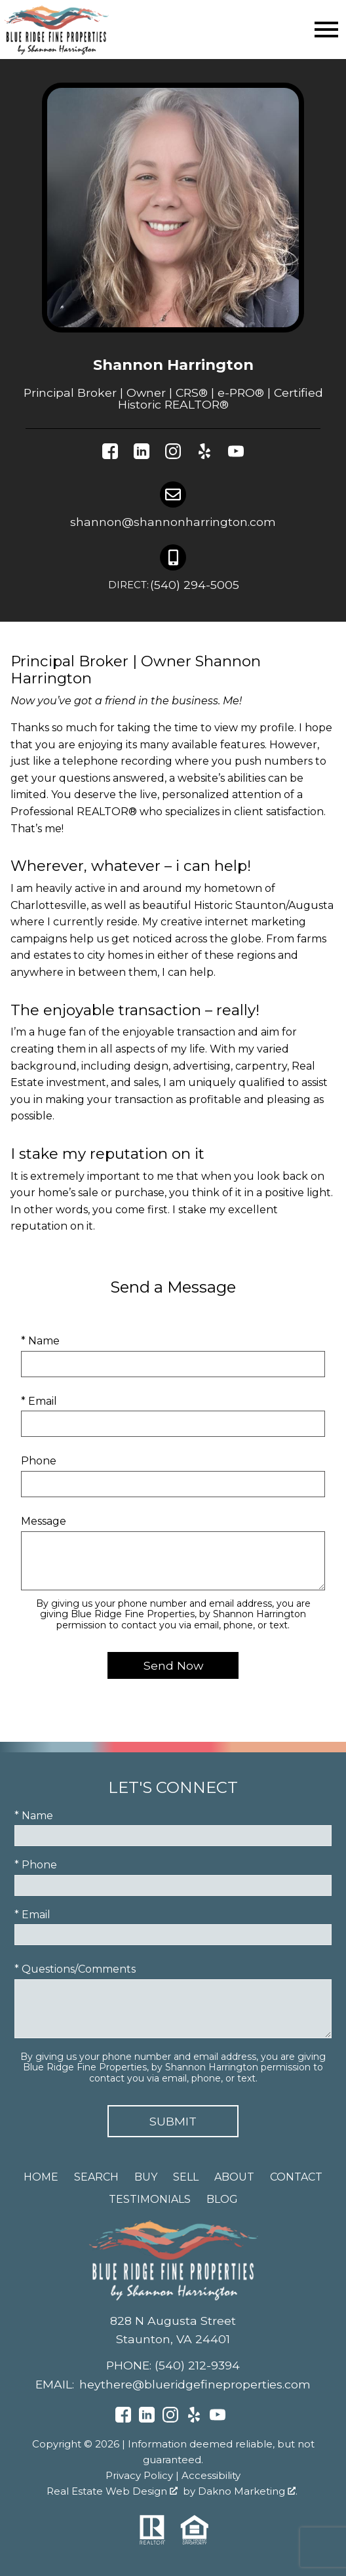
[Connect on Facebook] (110, 453)
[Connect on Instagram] (173, 453)
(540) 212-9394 (197, 2365)
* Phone (35, 1865)
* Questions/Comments (75, 1969)
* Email (39, 1401)
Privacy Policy (139, 2475)
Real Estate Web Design (112, 2491)
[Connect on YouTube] (236, 453)
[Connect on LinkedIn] (141, 453)
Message (43, 1521)
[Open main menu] (326, 29)
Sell (186, 2177)
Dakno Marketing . (248, 2491)
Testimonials (150, 2199)
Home (41, 2177)
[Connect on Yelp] (204, 453)
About (234, 2177)
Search (96, 2177)
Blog (222, 2199)
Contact (296, 2177)
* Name (40, 1341)
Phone (38, 1461)
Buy (145, 2177)
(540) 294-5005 (173, 586)
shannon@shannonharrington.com (173, 522)
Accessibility (211, 2475)
